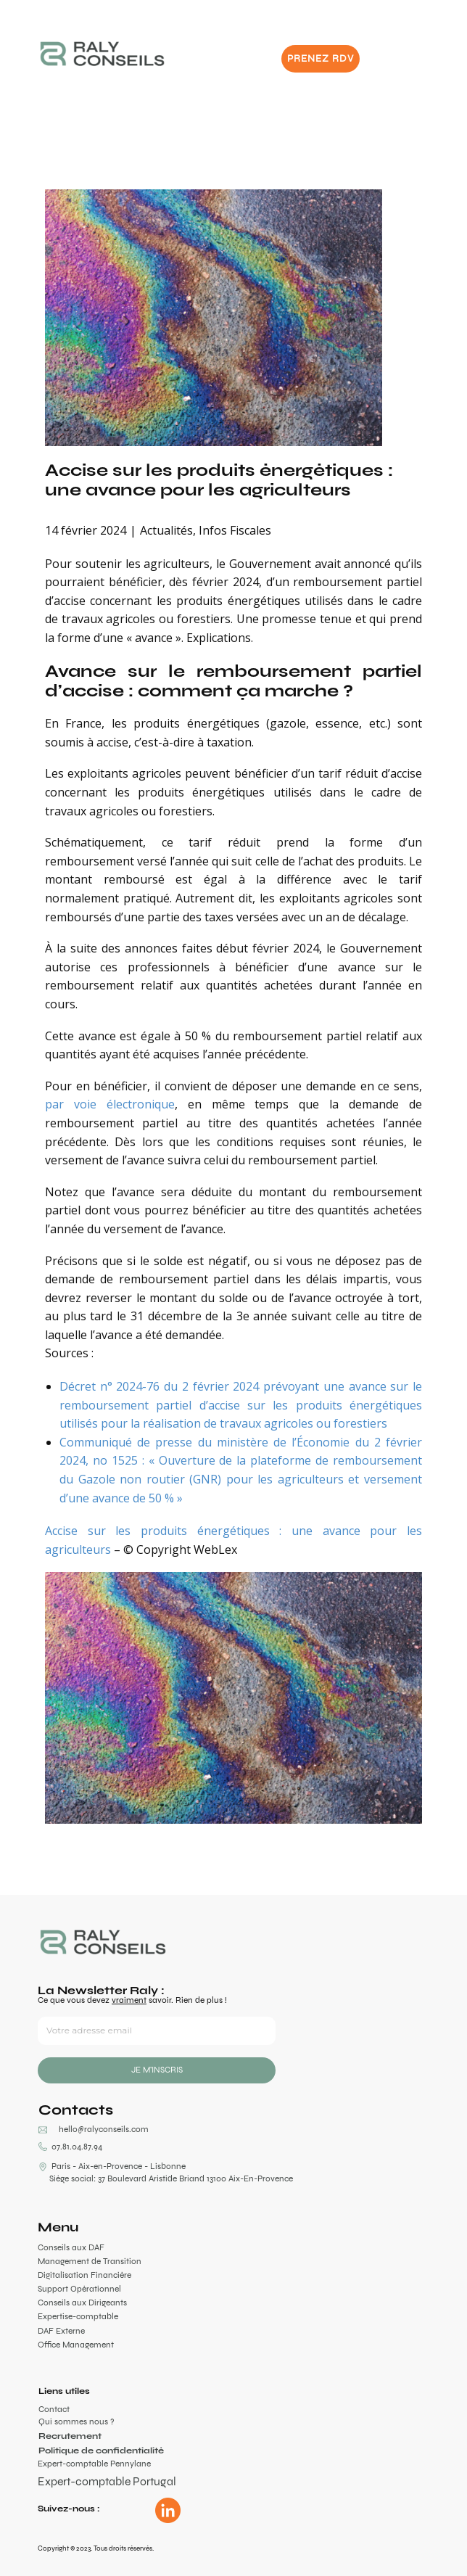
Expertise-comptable (78, 2316)
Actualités (166, 530)
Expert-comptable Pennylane (94, 2463)
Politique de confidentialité (101, 2450)
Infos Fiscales (235, 530)
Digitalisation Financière (84, 2275)
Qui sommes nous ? (76, 2421)
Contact (54, 2409)
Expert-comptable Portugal (107, 2481)
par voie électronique (110, 1104)
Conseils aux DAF (71, 2247)
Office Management (76, 2345)
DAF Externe (61, 2331)
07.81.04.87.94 (70, 2146)
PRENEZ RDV (320, 58)
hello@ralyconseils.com (104, 2129)
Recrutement (70, 2436)
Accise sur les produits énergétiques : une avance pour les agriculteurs (219, 479)
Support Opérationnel (79, 2289)
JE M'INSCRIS (157, 2070)
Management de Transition (89, 2261)
